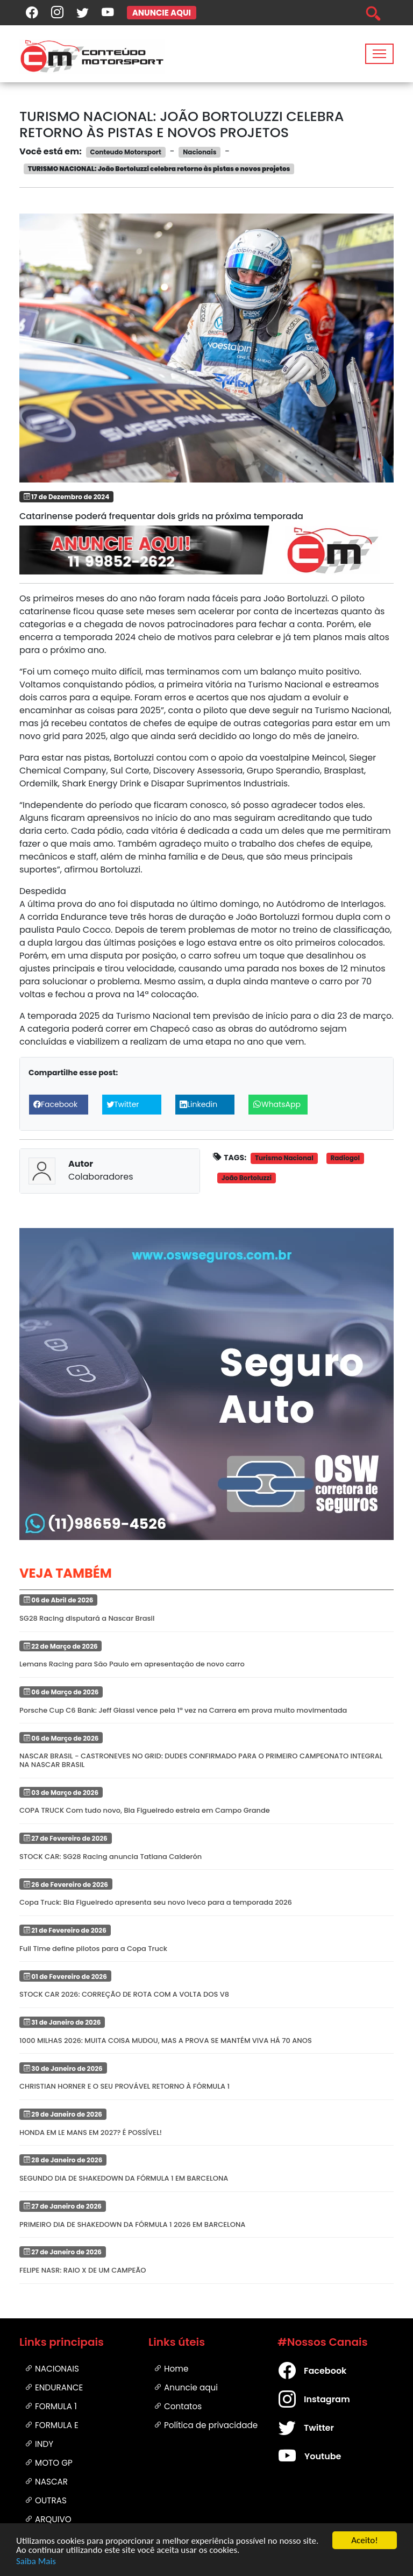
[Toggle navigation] (379, 54)
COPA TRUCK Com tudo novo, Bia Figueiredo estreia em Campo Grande (144, 1810)
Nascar (46, 2481)
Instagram (296, 2400)
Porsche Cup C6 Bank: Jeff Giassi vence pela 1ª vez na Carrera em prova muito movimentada (183, 1710)
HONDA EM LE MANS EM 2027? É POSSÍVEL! (90, 2132)
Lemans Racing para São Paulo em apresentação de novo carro (132, 1664)
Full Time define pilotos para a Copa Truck (93, 1948)
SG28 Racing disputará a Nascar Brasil (86, 1618)
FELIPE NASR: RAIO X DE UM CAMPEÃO (82, 2270)
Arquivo (48, 2519)
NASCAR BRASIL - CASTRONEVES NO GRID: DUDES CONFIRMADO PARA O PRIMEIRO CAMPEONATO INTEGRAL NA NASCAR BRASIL (201, 1760)
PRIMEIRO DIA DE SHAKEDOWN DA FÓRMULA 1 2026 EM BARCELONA (132, 2224)
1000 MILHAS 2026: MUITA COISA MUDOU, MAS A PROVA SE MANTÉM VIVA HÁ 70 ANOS (165, 2040)
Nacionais (52, 2368)
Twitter (296, 2428)
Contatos (178, 2406)
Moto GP (49, 2462)
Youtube (296, 2457)
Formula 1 (51, 2406)
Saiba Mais (36, 2561)
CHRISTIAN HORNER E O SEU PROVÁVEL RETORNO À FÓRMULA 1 (124, 2086)
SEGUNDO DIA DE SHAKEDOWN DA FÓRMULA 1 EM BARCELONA (123, 2178)
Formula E (52, 2425)
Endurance (54, 2387)
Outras (46, 2500)
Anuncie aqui (186, 2387)
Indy (39, 2444)
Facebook (296, 2371)
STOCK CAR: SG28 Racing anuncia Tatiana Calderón (110, 1856)
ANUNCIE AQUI (161, 12)
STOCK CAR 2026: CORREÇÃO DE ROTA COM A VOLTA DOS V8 (124, 1994)
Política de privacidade (206, 2425)
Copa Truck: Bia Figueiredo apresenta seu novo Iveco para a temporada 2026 (155, 1902)
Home (171, 2368)
